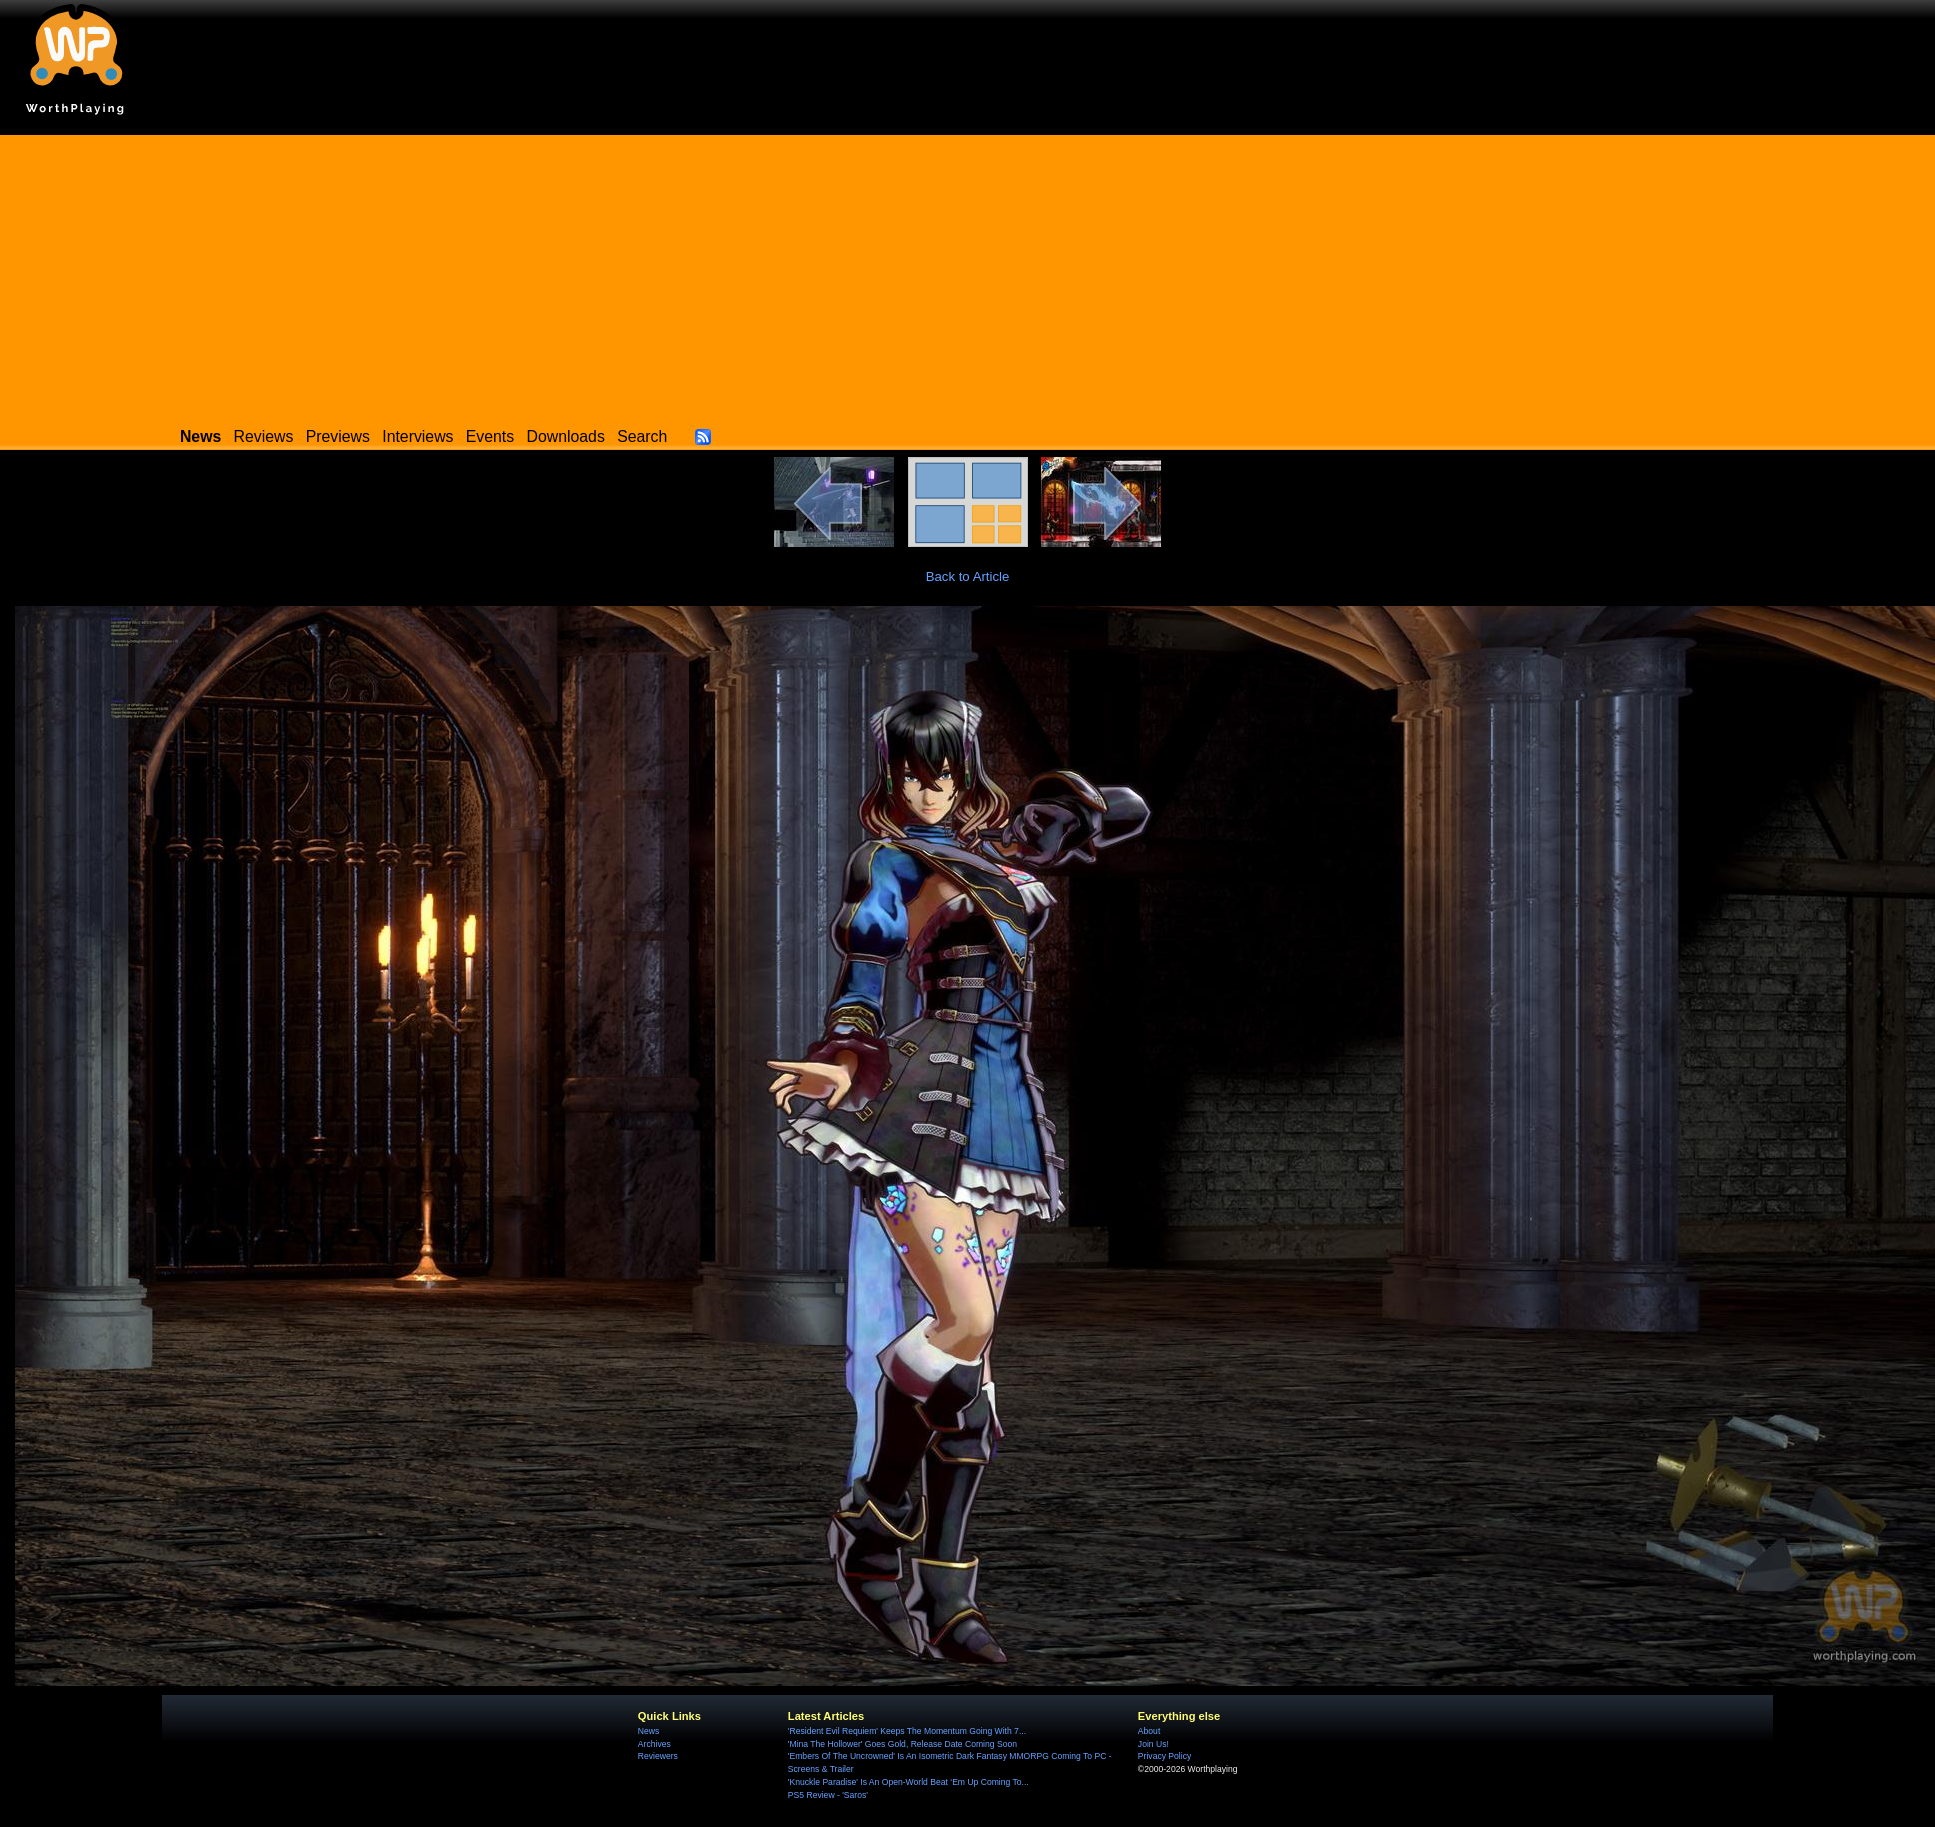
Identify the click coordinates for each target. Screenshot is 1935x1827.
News (648, 1731)
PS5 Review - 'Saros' (828, 1795)
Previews (338, 436)
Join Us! (1153, 1744)
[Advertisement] (968, 275)
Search (642, 436)
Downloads (566, 436)
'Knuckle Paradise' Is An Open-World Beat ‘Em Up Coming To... (908, 1782)
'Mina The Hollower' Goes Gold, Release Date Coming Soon (902, 1744)
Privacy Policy (1164, 1756)
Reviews (264, 436)
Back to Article (968, 576)
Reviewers (658, 1756)
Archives (654, 1744)
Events (490, 436)
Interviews (417, 436)
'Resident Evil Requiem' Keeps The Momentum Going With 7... (907, 1731)
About (1149, 1731)
